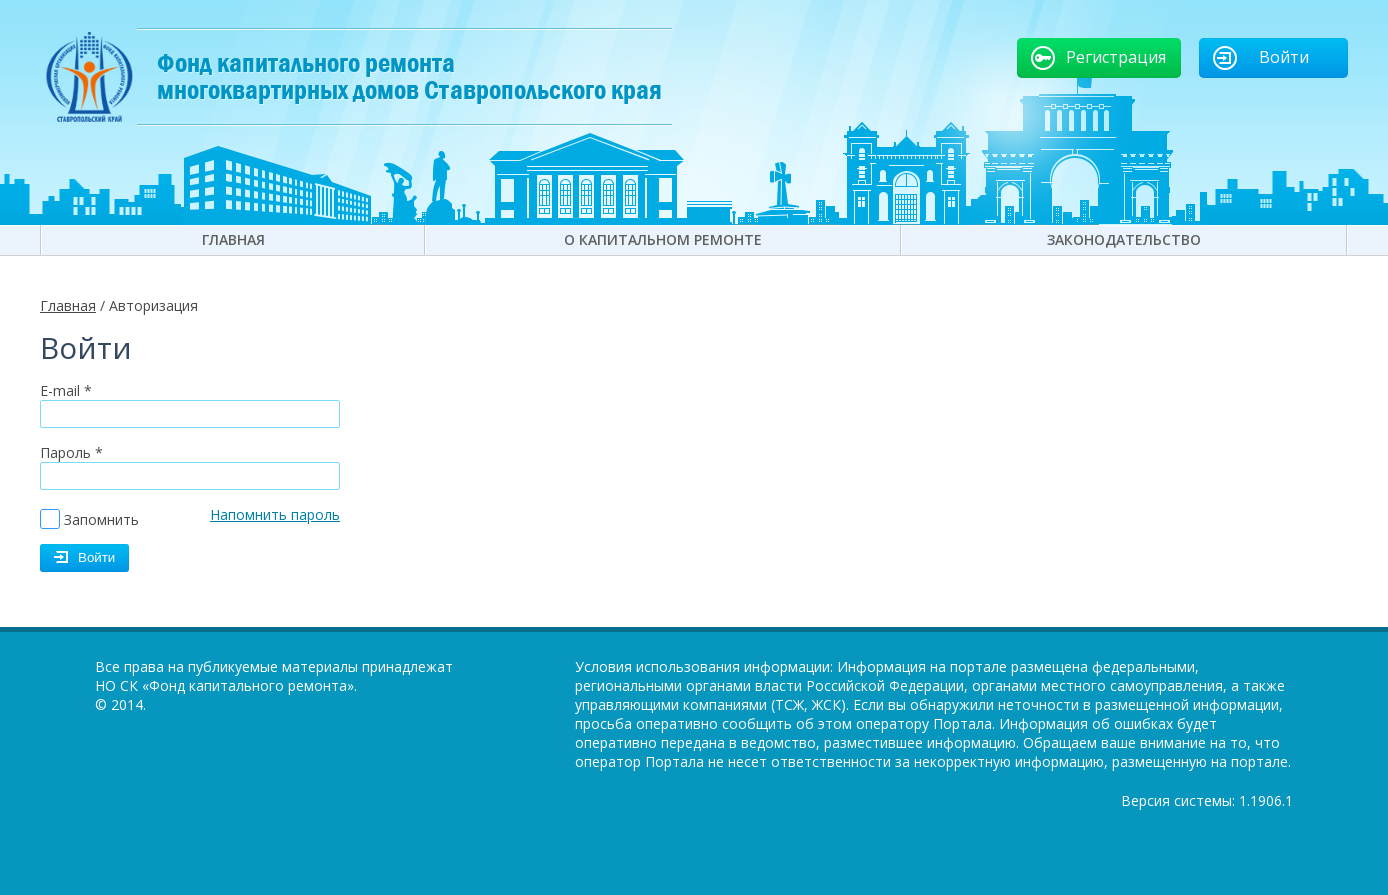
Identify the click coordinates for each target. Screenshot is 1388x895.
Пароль (71, 452)
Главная (233, 239)
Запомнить (101, 519)
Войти (1284, 57)
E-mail (66, 390)
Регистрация (1116, 57)
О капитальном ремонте (663, 239)
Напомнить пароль (275, 514)
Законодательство (1124, 239)
